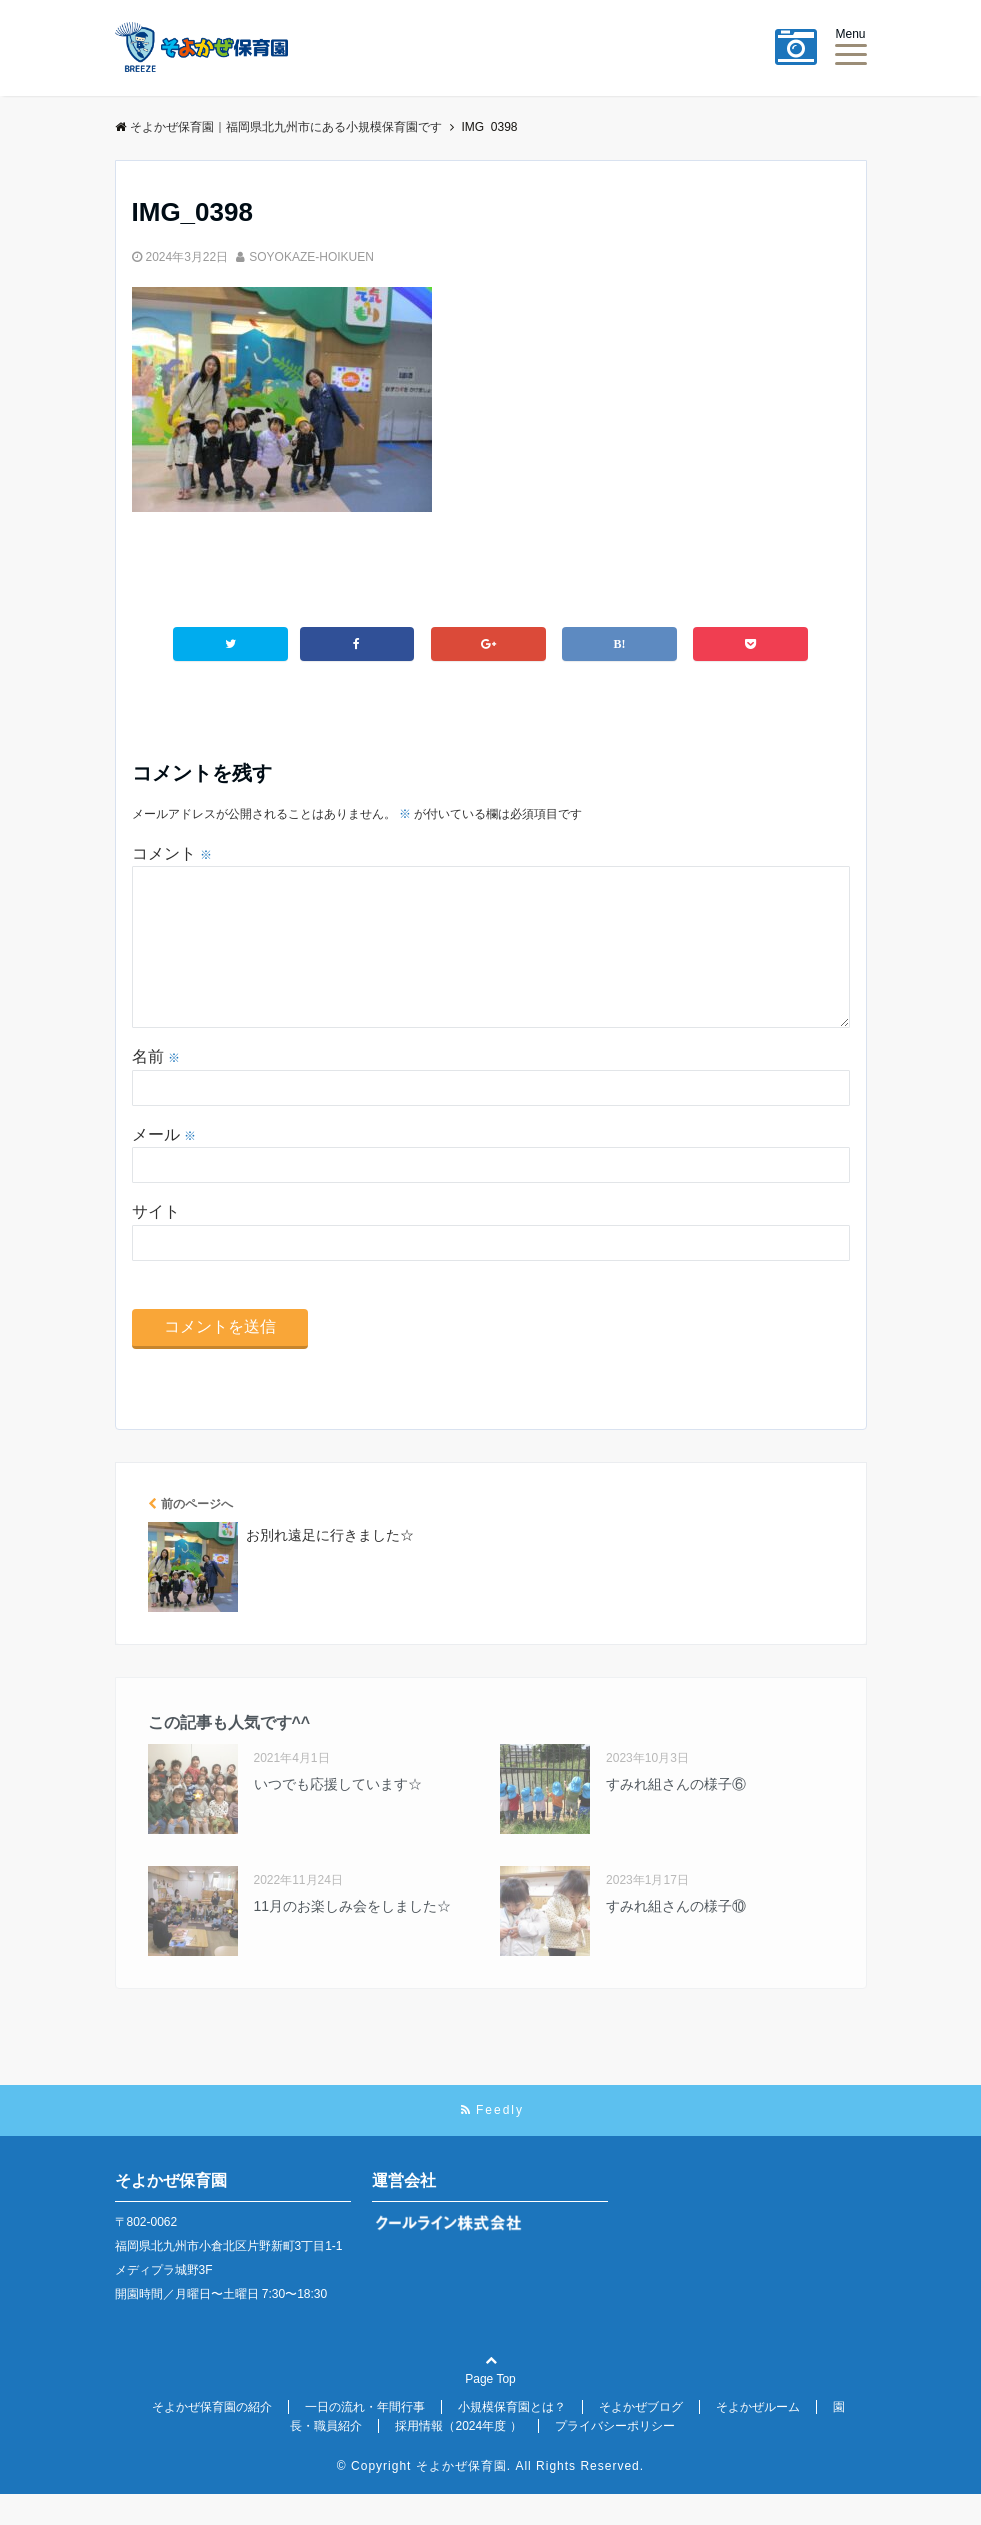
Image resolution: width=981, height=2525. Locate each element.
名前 (156, 1088)
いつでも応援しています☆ (338, 1816)
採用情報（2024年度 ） (458, 2458)
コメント (172, 852)
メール (164, 1166)
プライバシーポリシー (615, 2458)
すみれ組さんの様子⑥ (676, 1816)
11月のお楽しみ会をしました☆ (353, 1938)
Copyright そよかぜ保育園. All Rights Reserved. (497, 2498)
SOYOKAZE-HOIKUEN (311, 257)
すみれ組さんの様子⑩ (676, 1938)
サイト (156, 1243)
